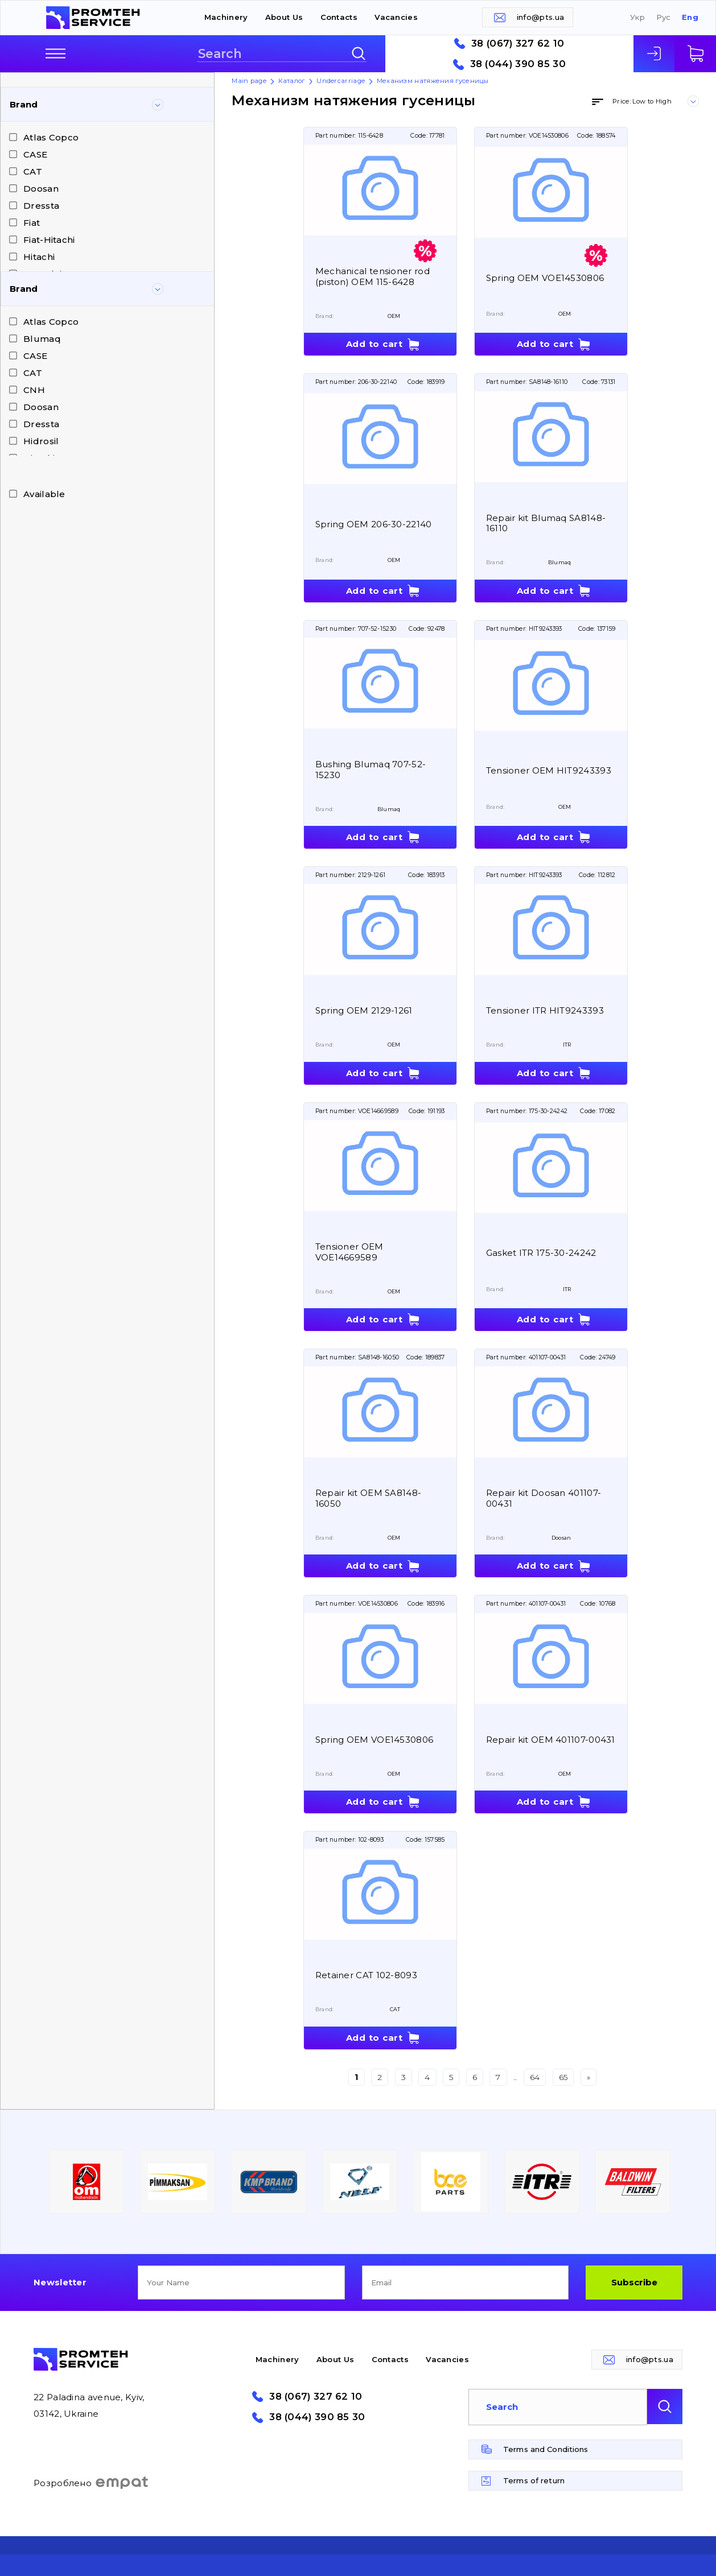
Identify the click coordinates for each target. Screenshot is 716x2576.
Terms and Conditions (546, 2449)
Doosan (41, 188)
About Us (284, 17)
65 (563, 2077)
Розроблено (91, 2482)
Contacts (338, 17)
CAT (32, 171)
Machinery (226, 17)
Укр (637, 17)
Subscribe (634, 2282)
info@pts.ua (540, 17)
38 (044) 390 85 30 (518, 64)
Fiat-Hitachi (49, 239)
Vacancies (396, 17)
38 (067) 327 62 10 (517, 43)
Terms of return (534, 2480)
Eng (690, 17)
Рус (663, 17)
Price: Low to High (642, 101)
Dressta (41, 205)
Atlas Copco (51, 137)
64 (535, 2077)
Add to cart (374, 343)
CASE (35, 154)
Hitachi (39, 257)
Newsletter (60, 2282)
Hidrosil (41, 441)
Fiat (31, 222)
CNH (34, 390)
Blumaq (42, 338)
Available (44, 494)
